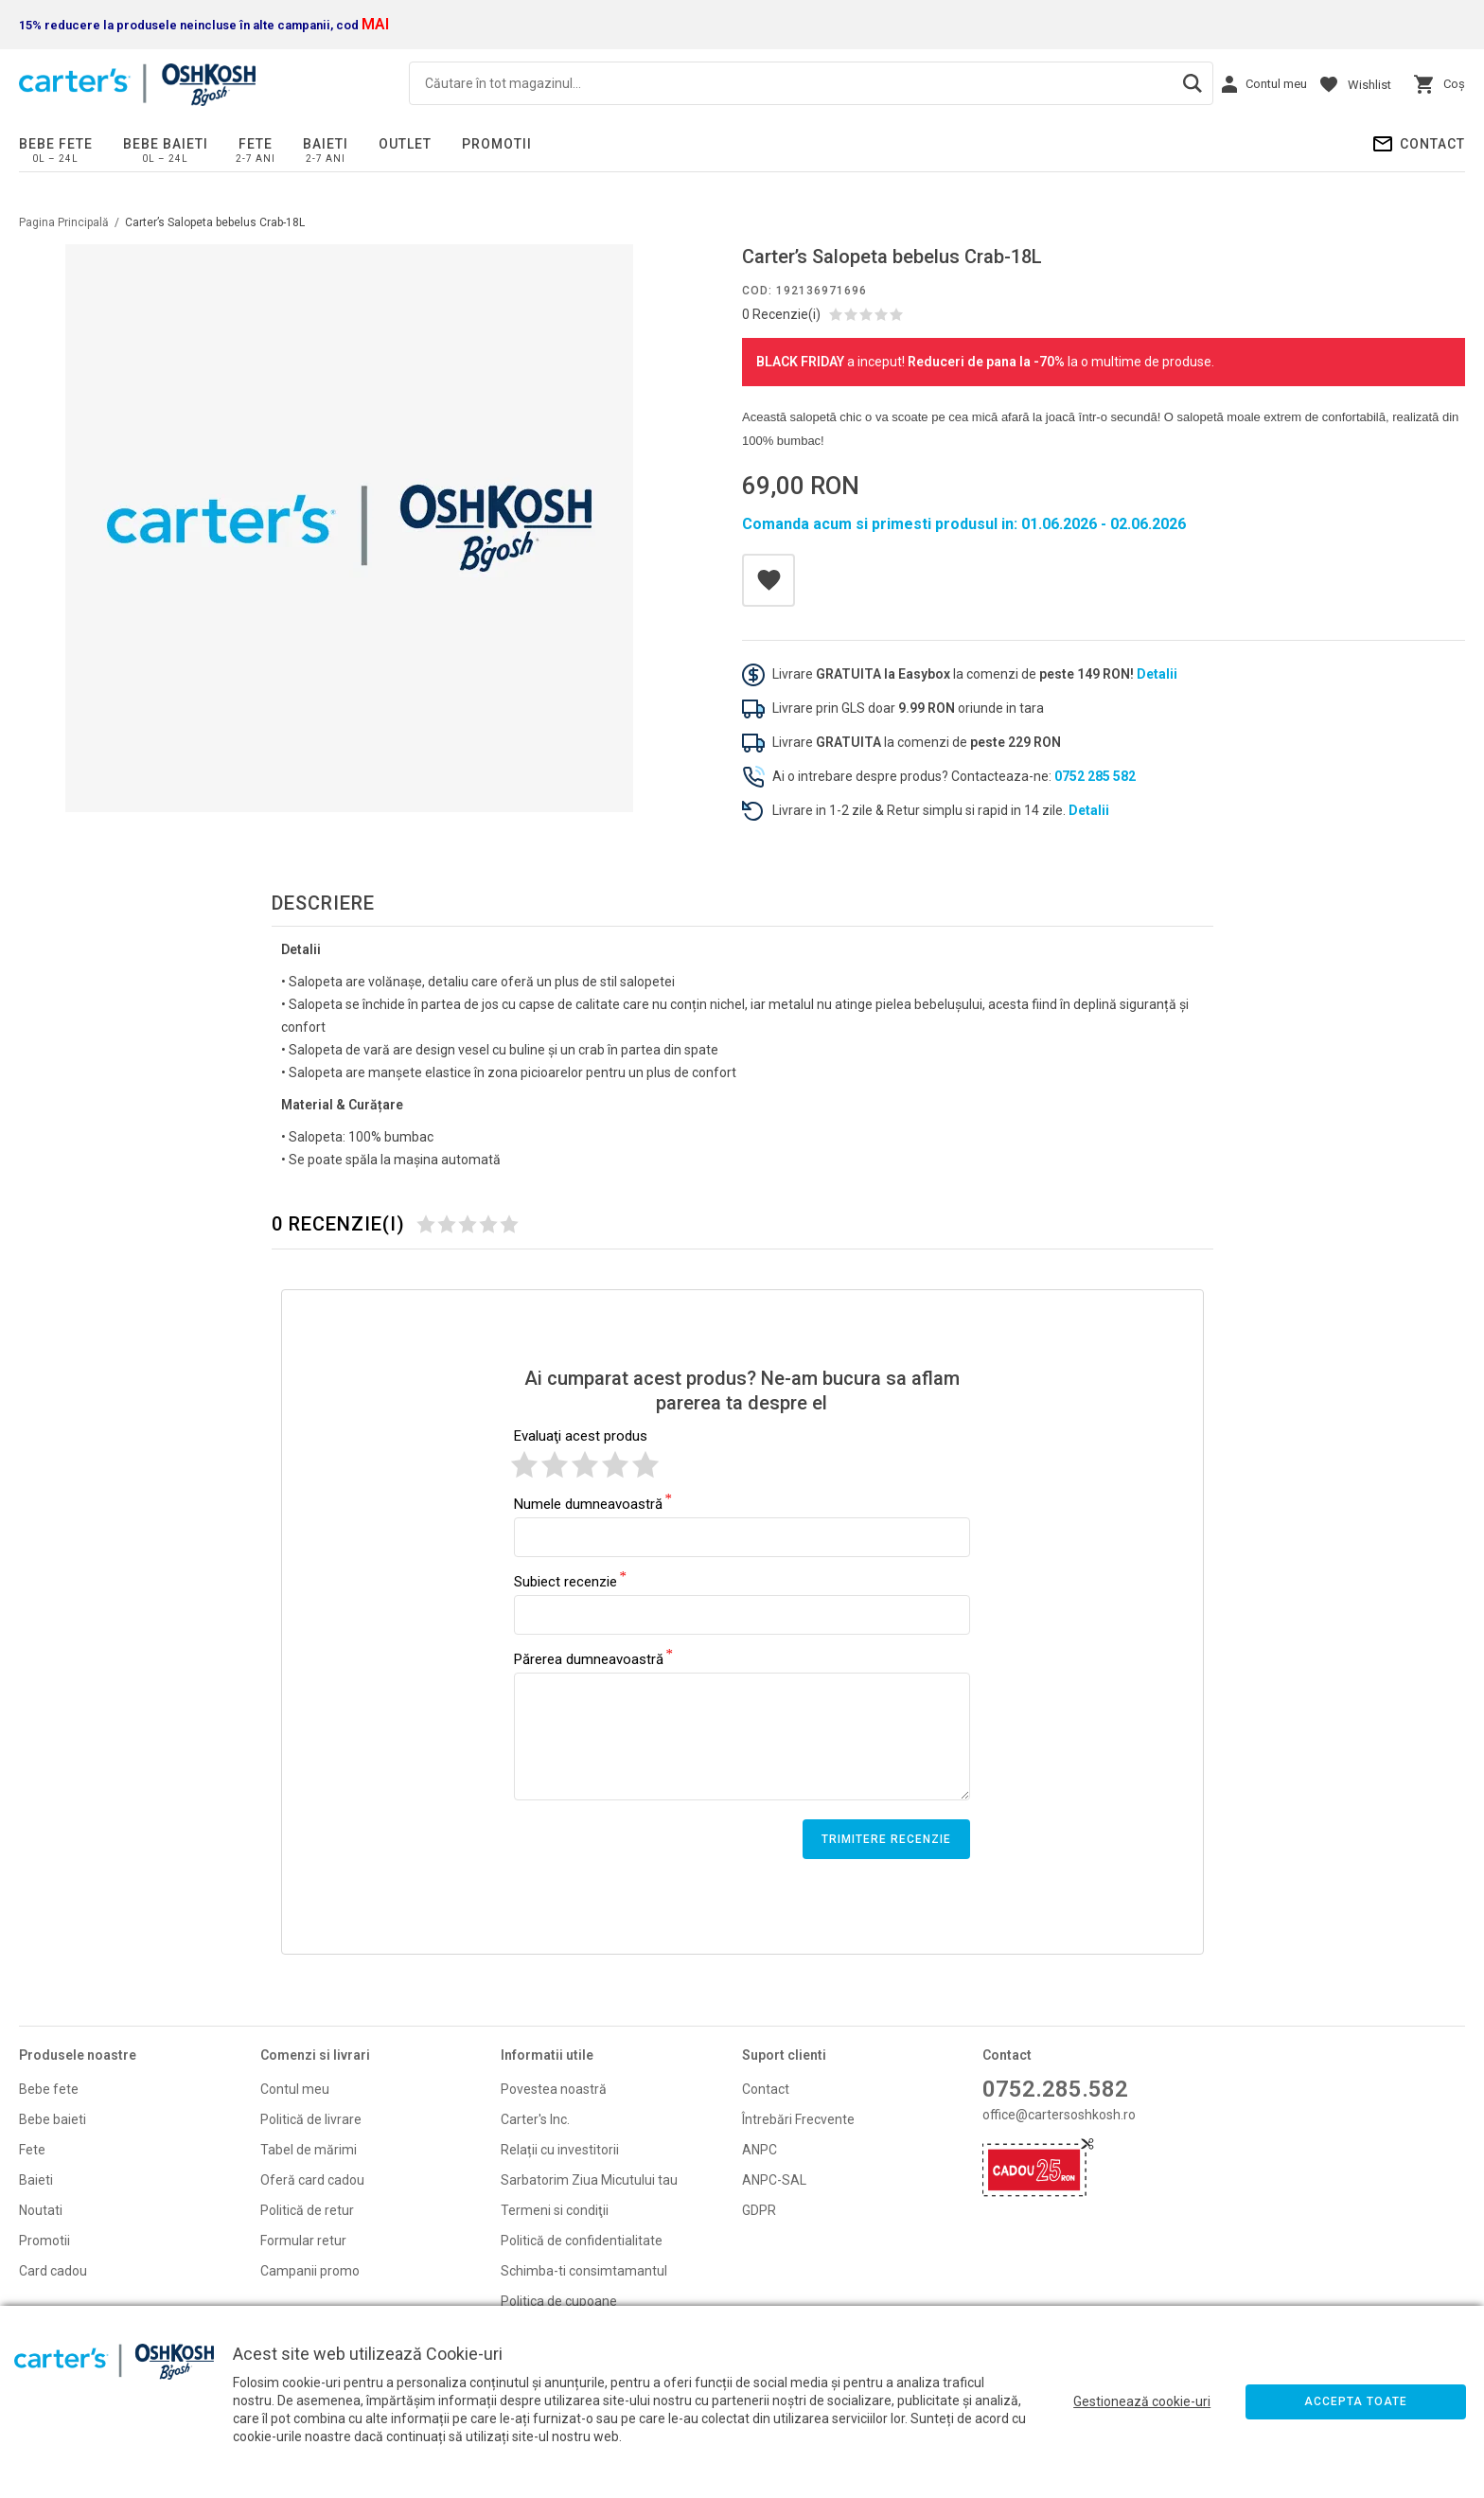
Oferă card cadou (312, 2180)
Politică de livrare (311, 2119)
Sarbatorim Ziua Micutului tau (589, 2180)
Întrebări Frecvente (798, 2119)
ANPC (759, 2149)
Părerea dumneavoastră (588, 1658)
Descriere (323, 903)
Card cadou (53, 2270)
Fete (255, 143)
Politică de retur (307, 2210)
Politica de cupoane (559, 2301)
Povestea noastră (554, 2089)
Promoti (43, 2240)
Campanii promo (310, 2270)
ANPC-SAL (774, 2180)
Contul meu (294, 2089)
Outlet (405, 143)
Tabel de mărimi (308, 2149)
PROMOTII (497, 143)
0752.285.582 (1055, 2089)
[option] (349, 528)
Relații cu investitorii (560, 2149)
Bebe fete (56, 143)
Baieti (325, 143)
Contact (1432, 143)
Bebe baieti (165, 143)
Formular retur (303, 2240)
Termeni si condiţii (555, 2210)
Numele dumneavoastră (588, 1503)
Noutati (40, 2210)
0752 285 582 (1095, 776)
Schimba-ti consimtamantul (584, 2270)
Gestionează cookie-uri (1141, 2401)
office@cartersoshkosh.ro (1059, 2114)
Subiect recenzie (565, 1580)
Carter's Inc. (535, 2119)
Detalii (1157, 674)
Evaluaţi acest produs (580, 1435)
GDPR (759, 2210)
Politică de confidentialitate (581, 2240)
